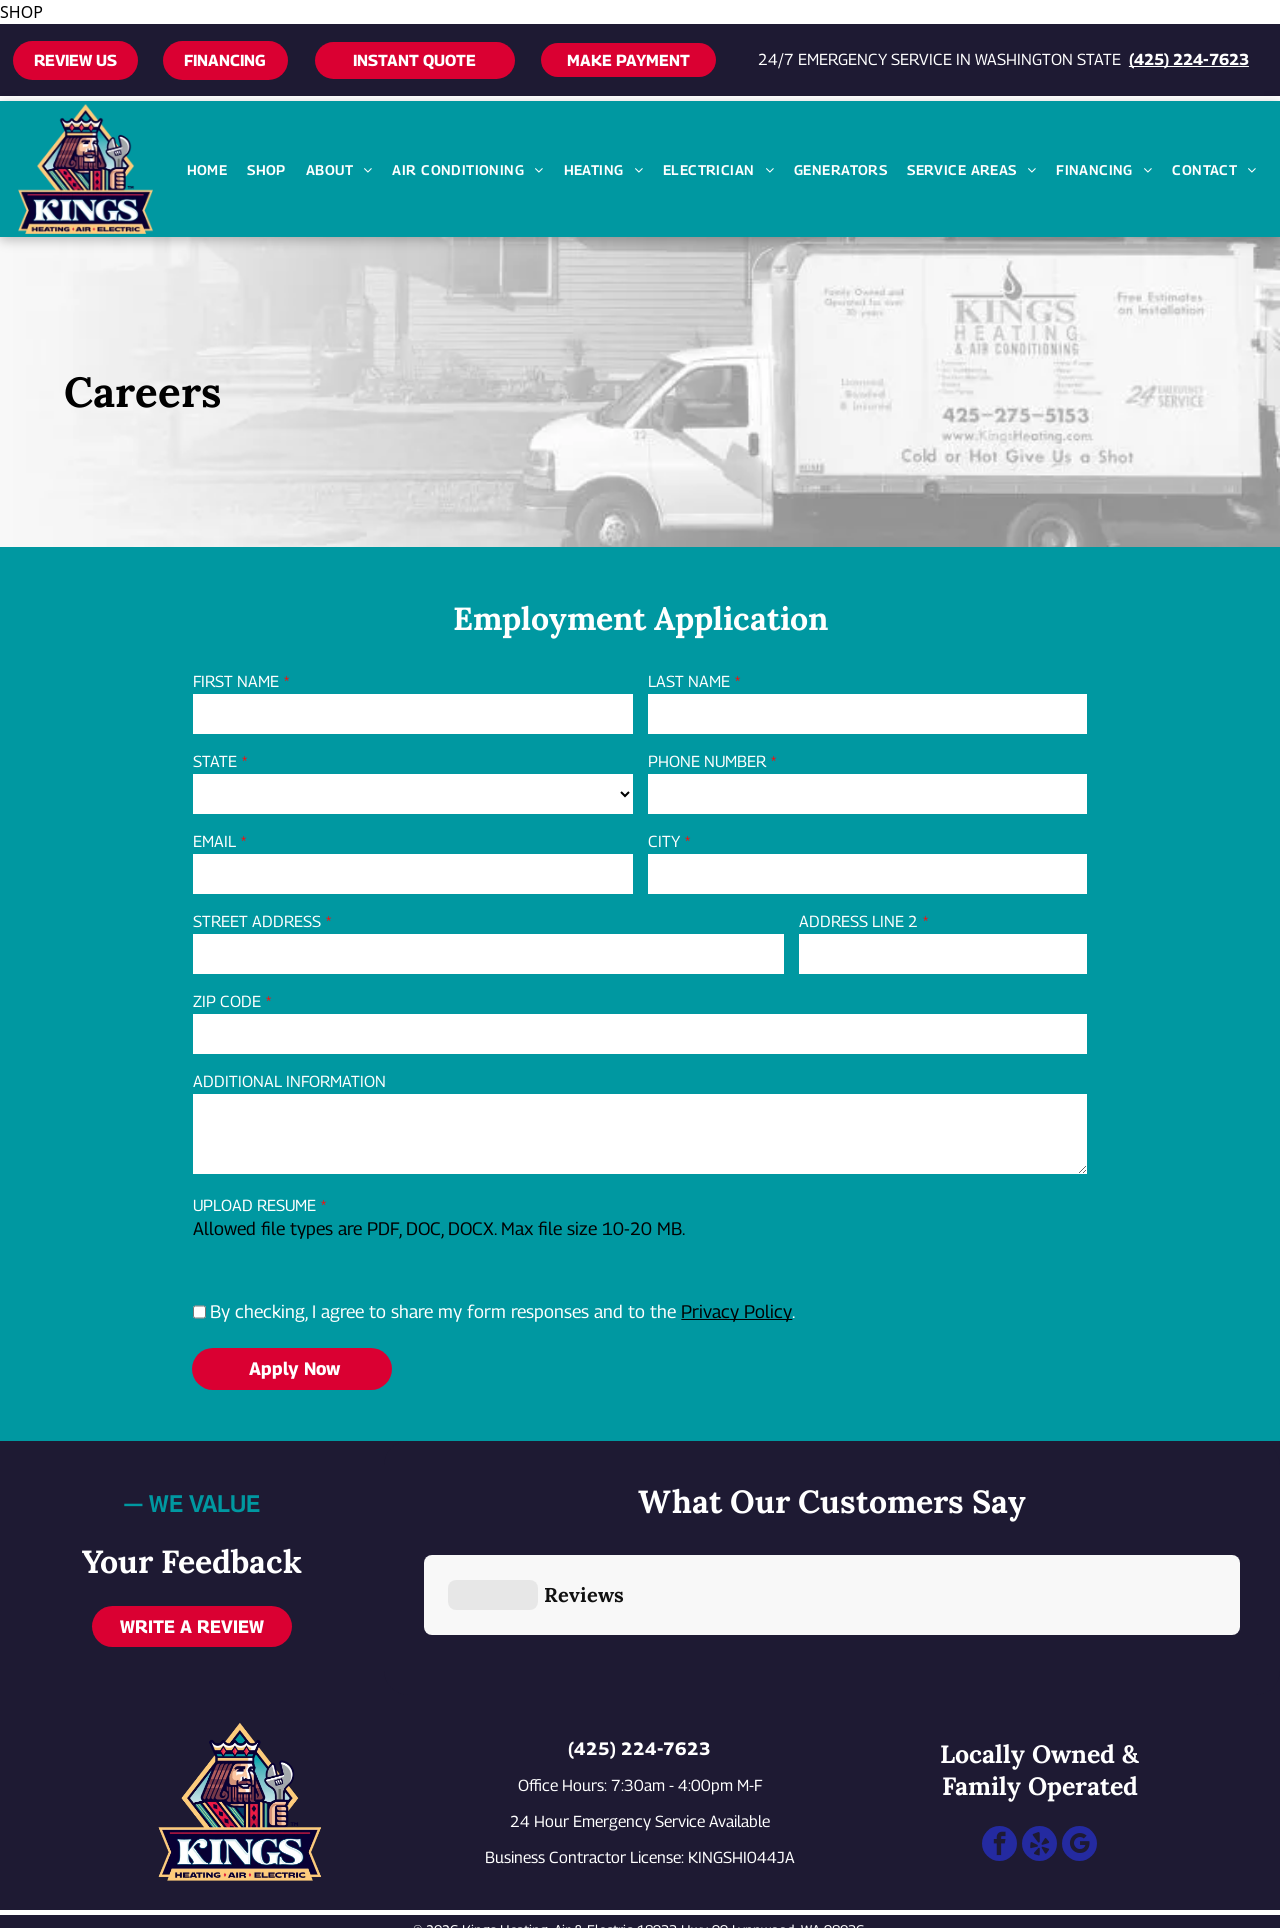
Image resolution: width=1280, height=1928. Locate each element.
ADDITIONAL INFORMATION (289, 1081)
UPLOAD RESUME (254, 1205)
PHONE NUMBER (707, 761)
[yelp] (1039, 1750)
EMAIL (214, 841)
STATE (215, 761)
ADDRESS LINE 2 (858, 921)
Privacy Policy (736, 1311)
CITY (664, 841)
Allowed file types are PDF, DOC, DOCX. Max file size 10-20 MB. (439, 1228)
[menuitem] (207, 169)
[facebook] (999, 1750)
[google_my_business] (1079, 1750)
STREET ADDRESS (257, 921)
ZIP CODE (227, 1001)
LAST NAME (689, 681)
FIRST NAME (236, 681)
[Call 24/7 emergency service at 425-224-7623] (84, 1903)
